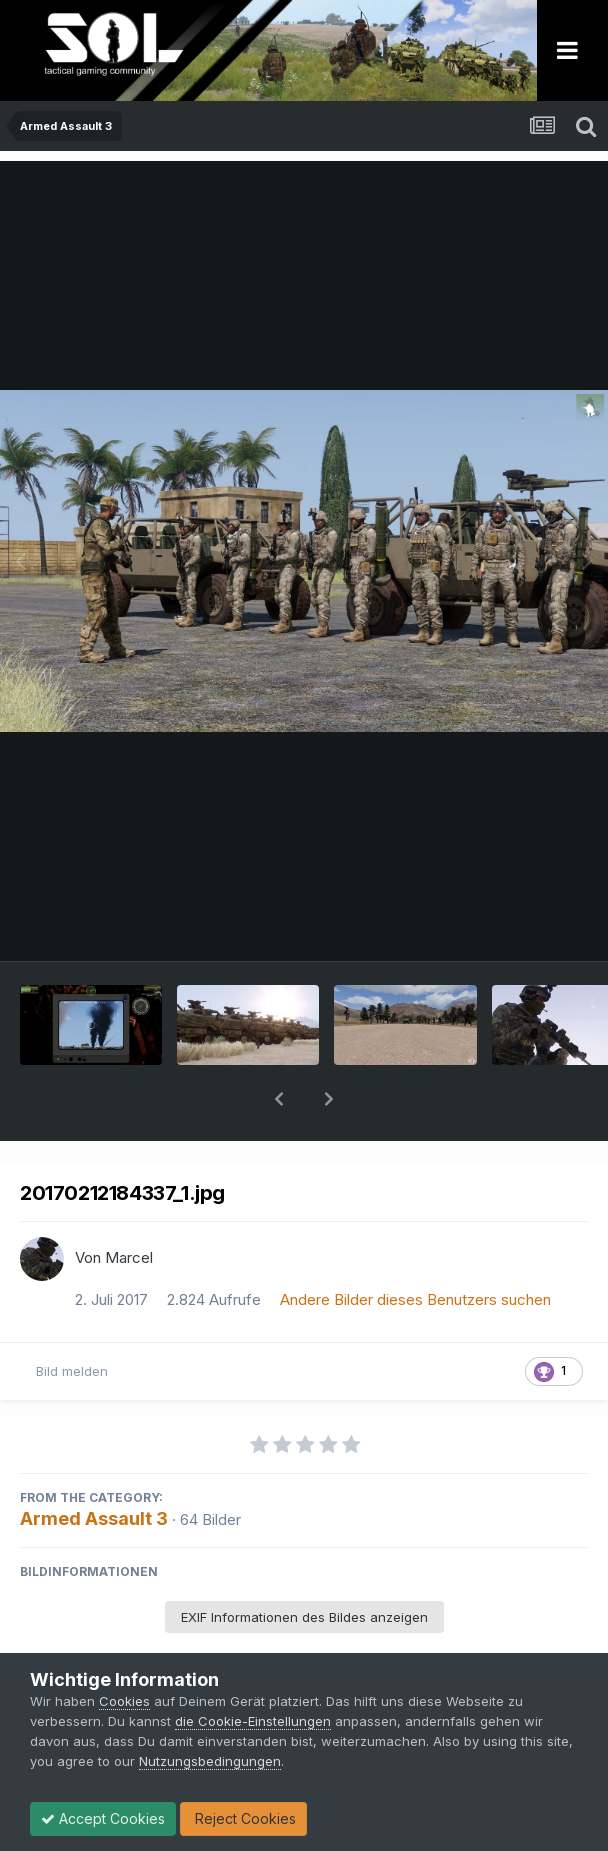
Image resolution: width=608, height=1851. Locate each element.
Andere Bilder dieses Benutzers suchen (415, 1247)
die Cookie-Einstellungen (253, 1721)
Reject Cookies (243, 1818)
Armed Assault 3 (94, 1466)
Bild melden (72, 1319)
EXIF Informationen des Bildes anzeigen (304, 1565)
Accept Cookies (103, 1818)
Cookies (124, 1701)
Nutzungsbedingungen (210, 1761)
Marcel (129, 1205)
